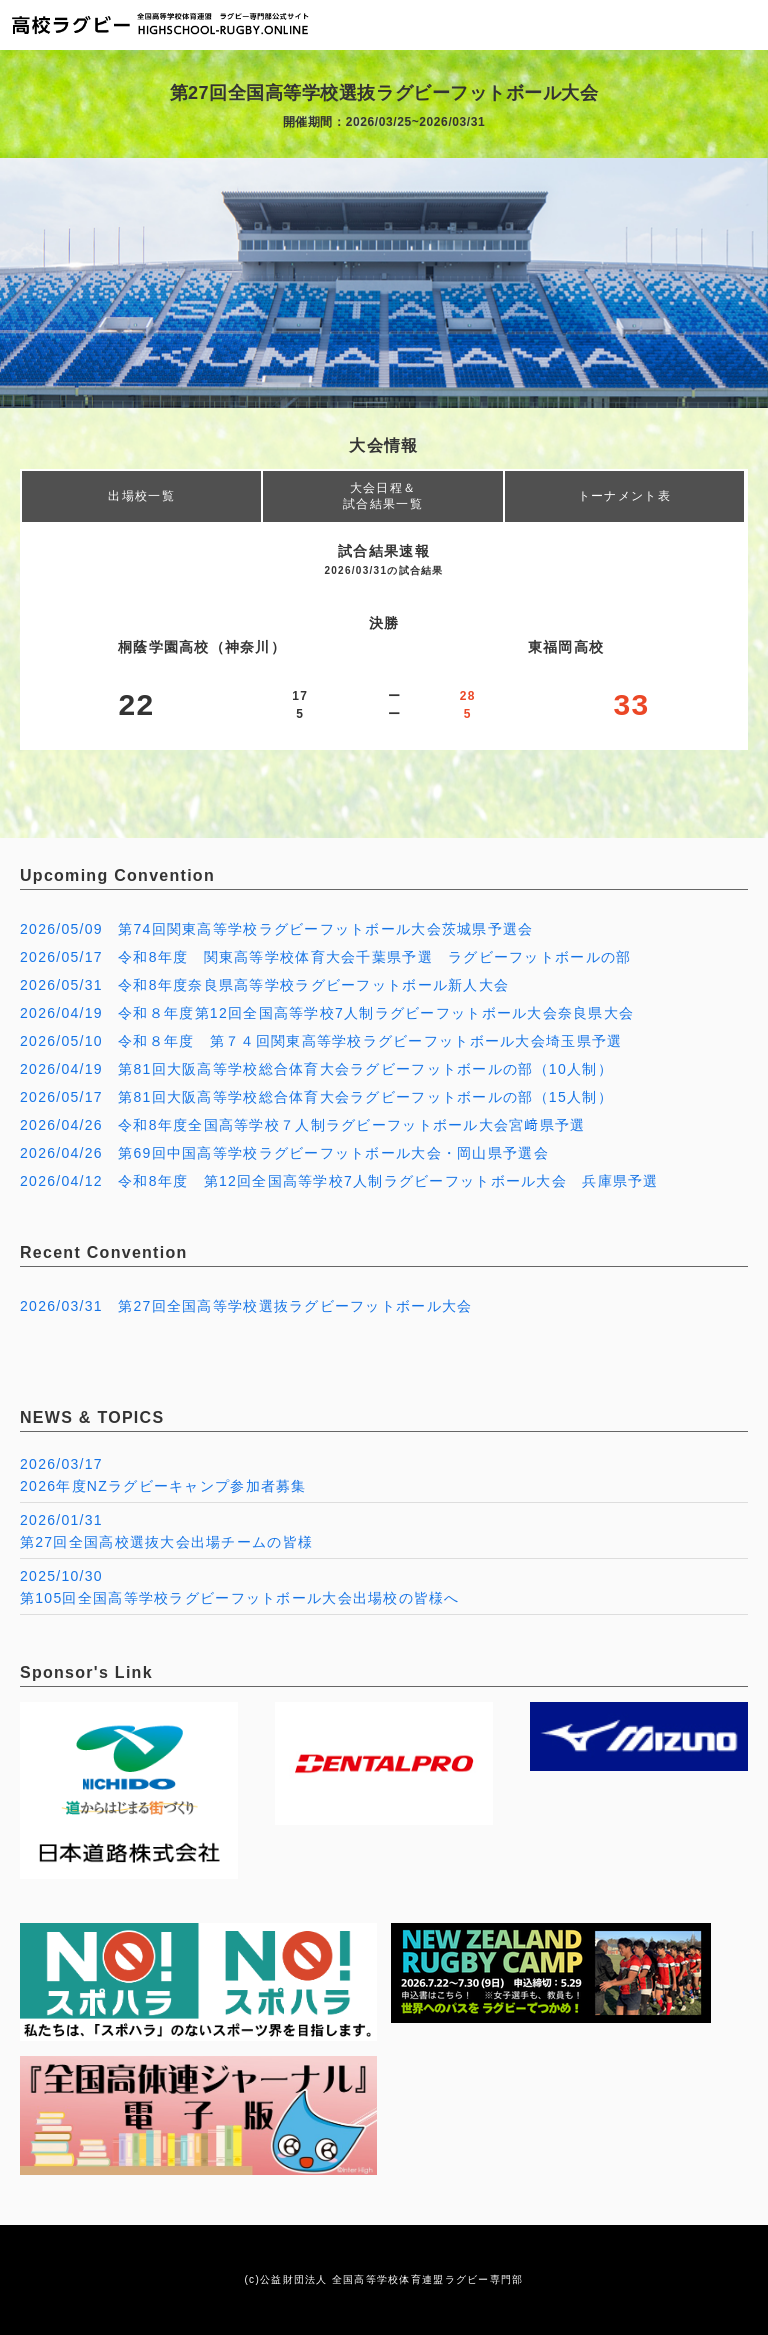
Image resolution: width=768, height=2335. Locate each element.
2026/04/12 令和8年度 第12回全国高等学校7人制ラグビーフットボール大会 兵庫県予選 (339, 1181)
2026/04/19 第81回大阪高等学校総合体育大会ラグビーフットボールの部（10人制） (316, 1069)
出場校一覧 (141, 496)
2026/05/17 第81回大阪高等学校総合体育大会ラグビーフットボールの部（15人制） (316, 1097)
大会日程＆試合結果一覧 (383, 496)
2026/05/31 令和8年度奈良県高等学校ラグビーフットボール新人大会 (264, 985)
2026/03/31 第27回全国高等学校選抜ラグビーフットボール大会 (246, 1306)
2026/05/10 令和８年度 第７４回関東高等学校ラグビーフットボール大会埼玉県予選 (321, 1041)
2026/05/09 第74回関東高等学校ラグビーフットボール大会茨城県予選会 (277, 929)
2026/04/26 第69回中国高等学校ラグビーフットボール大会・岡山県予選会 (284, 1153)
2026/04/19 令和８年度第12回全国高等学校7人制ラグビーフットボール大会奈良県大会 (327, 1013)
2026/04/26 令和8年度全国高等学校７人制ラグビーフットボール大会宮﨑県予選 (303, 1125)
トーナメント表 (624, 496)
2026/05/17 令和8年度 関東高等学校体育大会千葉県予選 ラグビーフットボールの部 (325, 957)
